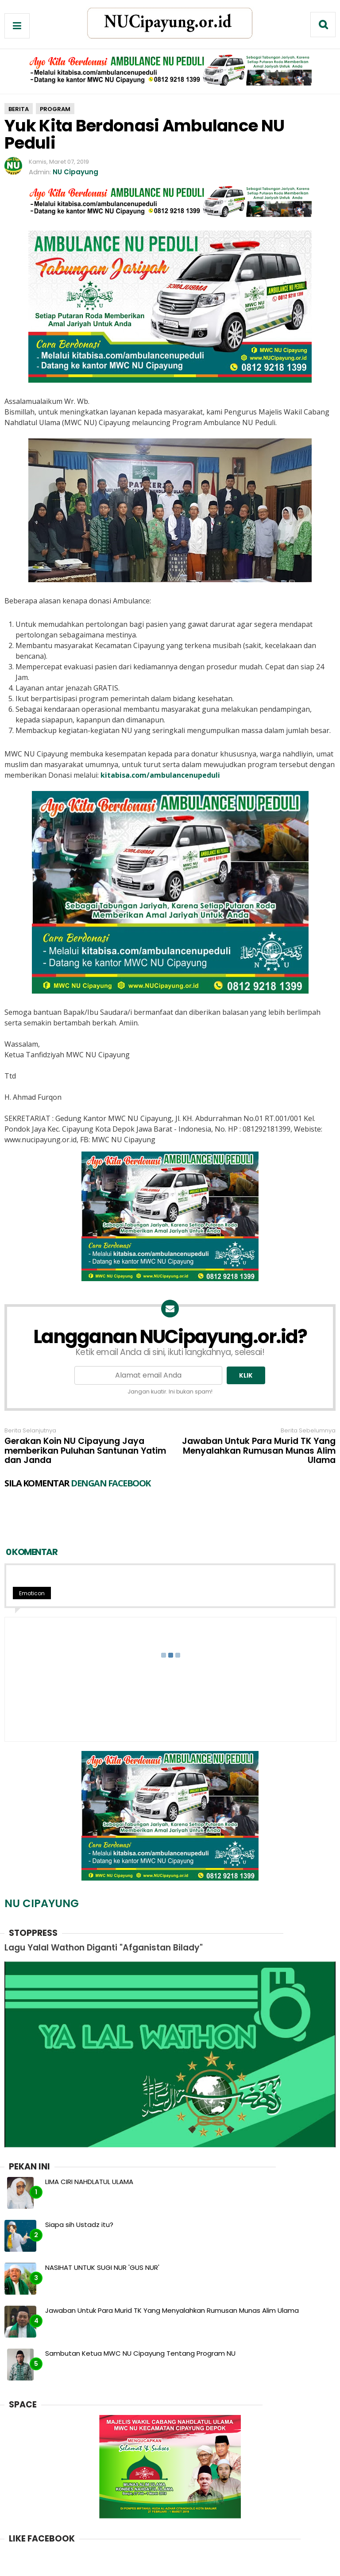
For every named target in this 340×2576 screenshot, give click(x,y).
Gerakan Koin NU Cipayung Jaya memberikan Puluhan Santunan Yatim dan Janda (85, 1451)
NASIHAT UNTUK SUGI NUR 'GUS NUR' (102, 2231)
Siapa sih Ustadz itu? (79, 2188)
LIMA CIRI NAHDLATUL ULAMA (89, 2145)
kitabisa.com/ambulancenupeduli (160, 775)
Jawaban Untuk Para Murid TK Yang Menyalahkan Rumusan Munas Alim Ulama (259, 1451)
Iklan (132, 2564)
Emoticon (32, 1557)
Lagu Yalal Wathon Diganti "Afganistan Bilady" (103, 1911)
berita (18, 109)
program (55, 109)
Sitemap (236, 2564)
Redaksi (103, 2564)
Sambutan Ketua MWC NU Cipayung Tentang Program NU (140, 2317)
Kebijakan (197, 2564)
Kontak (160, 2564)
